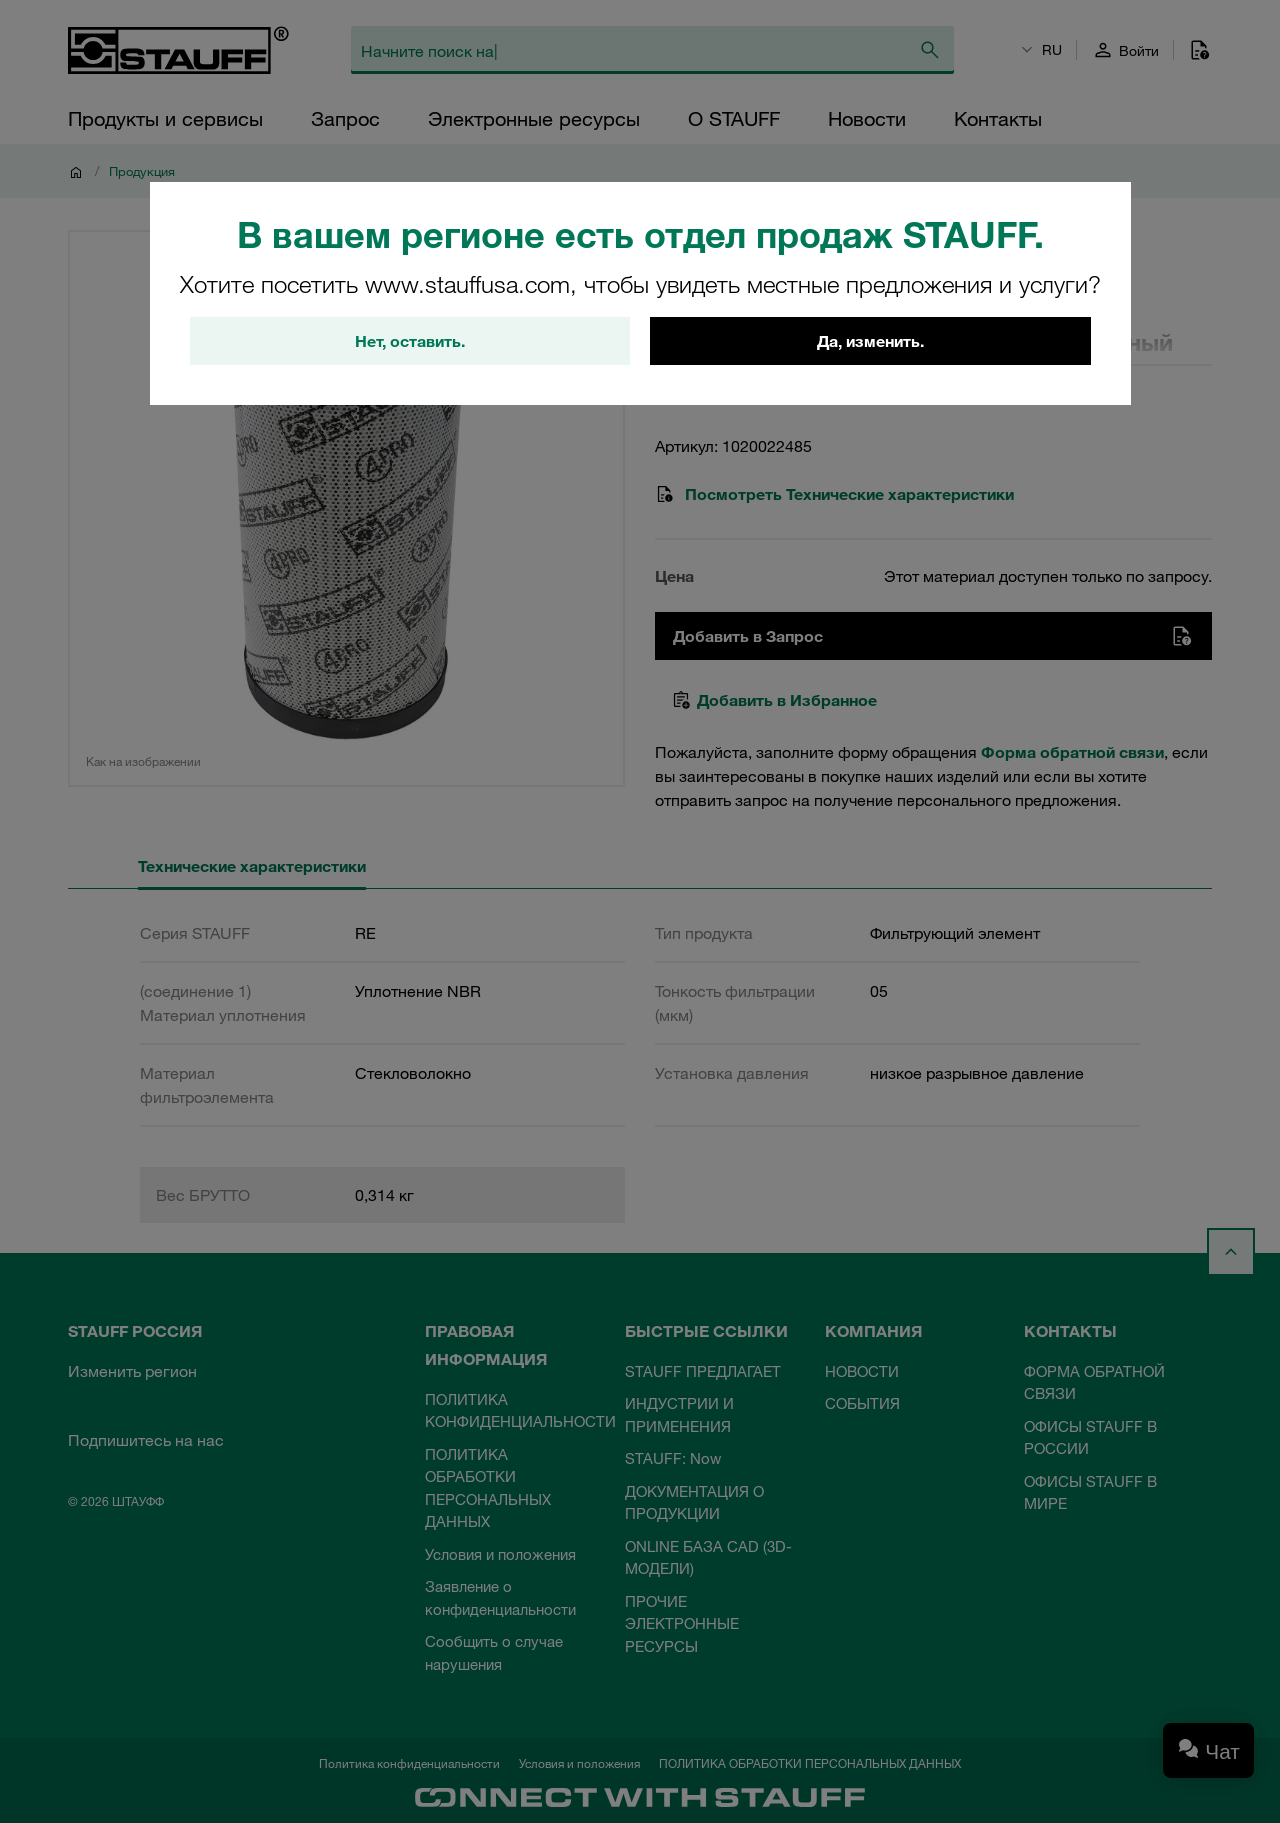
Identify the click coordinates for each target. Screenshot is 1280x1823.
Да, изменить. (870, 341)
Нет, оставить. (410, 341)
